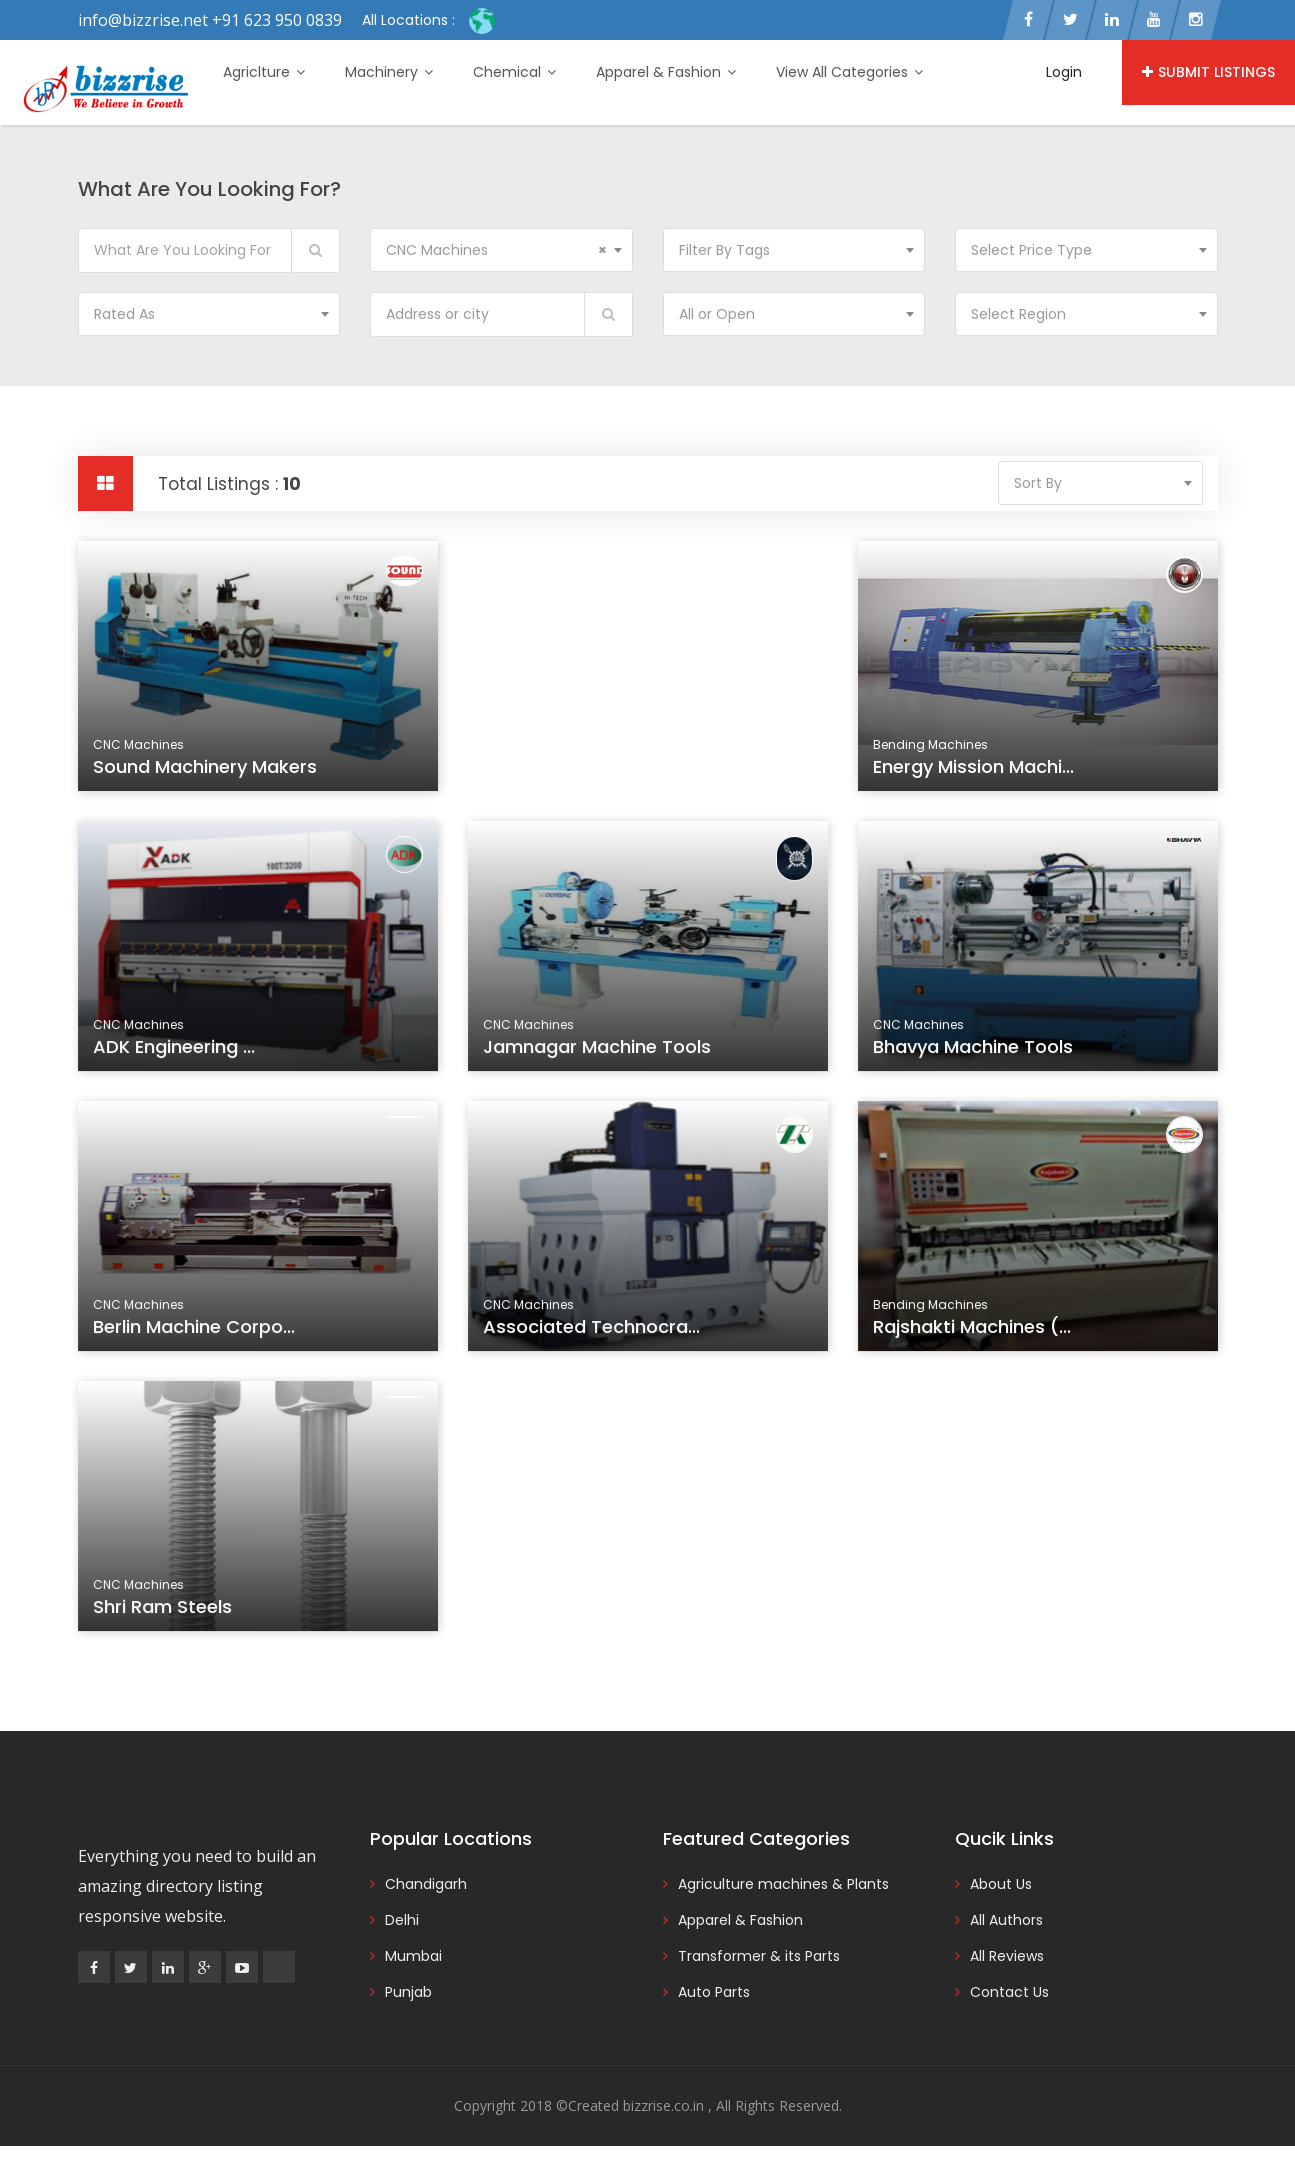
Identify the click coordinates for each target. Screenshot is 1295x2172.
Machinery (389, 72)
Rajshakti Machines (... (974, 1330)
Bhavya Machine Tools (975, 1050)
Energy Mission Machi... (973, 766)
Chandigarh (426, 1884)
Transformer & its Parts (759, 1956)
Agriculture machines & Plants (783, 1884)
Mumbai (413, 1956)
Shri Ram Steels (166, 1610)
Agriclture (264, 72)
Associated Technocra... (593, 1330)
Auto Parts (714, 1992)
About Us (1001, 1884)
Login (1064, 72)
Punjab (408, 1992)
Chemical (514, 72)
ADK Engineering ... (177, 1050)
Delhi (402, 1920)
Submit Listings (1208, 72)
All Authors (1006, 1920)
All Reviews (1007, 1956)
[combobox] (501, 250)
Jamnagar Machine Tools (599, 1050)
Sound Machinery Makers (205, 766)
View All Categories (849, 72)
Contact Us (1009, 1992)
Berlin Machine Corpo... (196, 1330)
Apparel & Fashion (666, 72)
